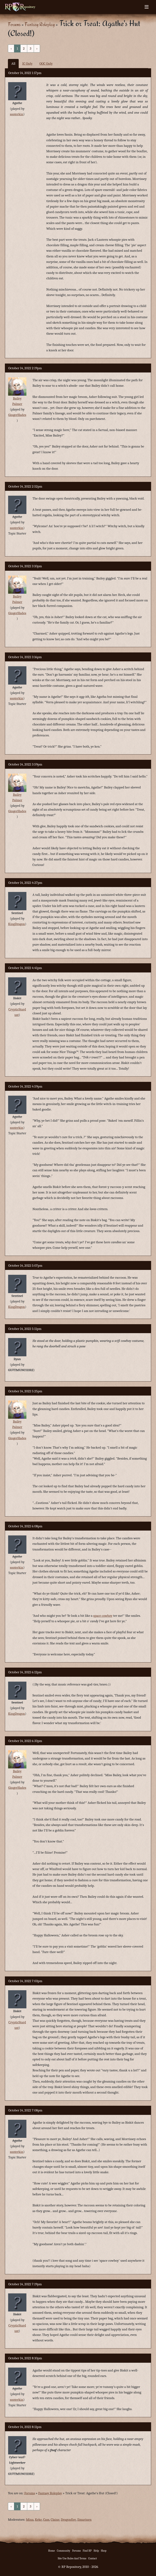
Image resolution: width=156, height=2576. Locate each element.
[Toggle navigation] (146, 7)
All (13, 63)
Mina (30, 2520)
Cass (46, 2520)
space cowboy (102, 1616)
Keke (38, 2520)
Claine (55, 2520)
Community (63, 2550)
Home (51, 2550)
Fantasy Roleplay (40, 24)
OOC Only (46, 63)
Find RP (87, 2550)
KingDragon (16, 924)
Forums (14, 24)
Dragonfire (68, 2520)
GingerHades (17, 415)
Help (96, 2550)
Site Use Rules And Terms (72, 2558)
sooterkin (16, 114)
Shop (103, 2550)
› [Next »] (36, 48)
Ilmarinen (84, 2520)
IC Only (27, 63)
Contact (92, 2558)
